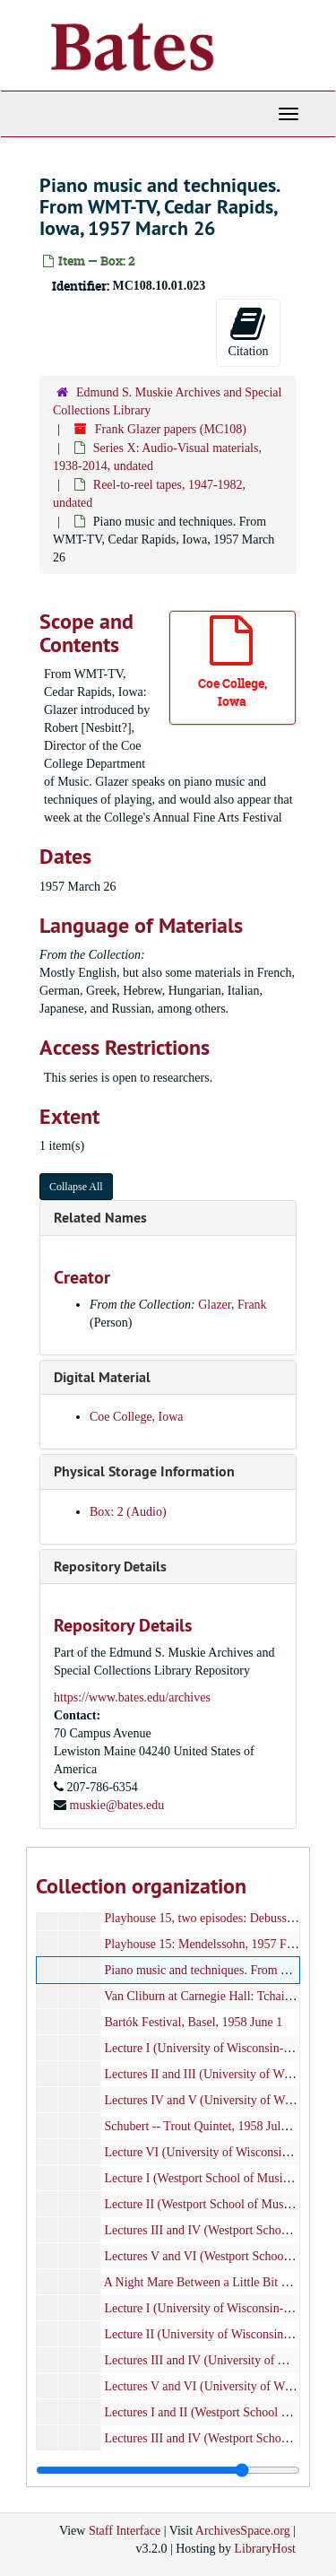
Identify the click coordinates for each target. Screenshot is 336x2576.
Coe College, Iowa (137, 1416)
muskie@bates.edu (117, 1805)
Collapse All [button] (76, 1186)
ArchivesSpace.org (242, 2530)
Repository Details (110, 1566)
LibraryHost (265, 2548)
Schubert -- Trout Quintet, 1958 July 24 (204, 2126)
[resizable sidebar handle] (168, 2470)
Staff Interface (124, 2530)
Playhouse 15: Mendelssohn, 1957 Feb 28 (209, 1944)
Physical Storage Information (144, 1471)
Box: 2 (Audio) (128, 1512)
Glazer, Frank (232, 1304)
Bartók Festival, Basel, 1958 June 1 (194, 2022)
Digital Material (102, 1377)
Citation (248, 331)
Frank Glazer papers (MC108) (170, 429)
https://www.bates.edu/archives (132, 1697)
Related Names (100, 1217)
